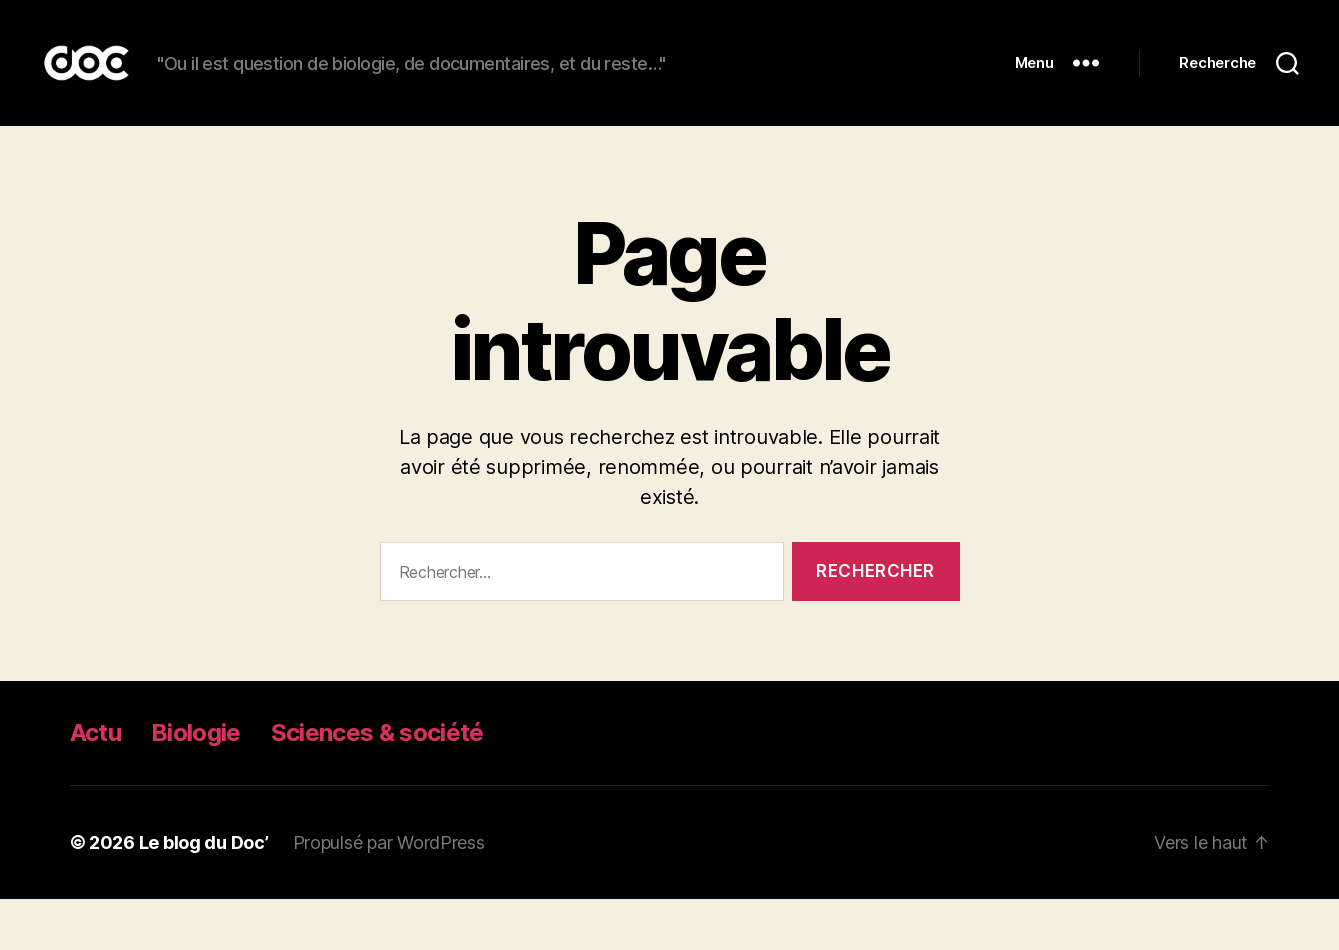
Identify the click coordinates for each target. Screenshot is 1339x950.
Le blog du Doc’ (204, 893)
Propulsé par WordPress (389, 893)
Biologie (196, 783)
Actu (95, 783)
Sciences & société (377, 783)
